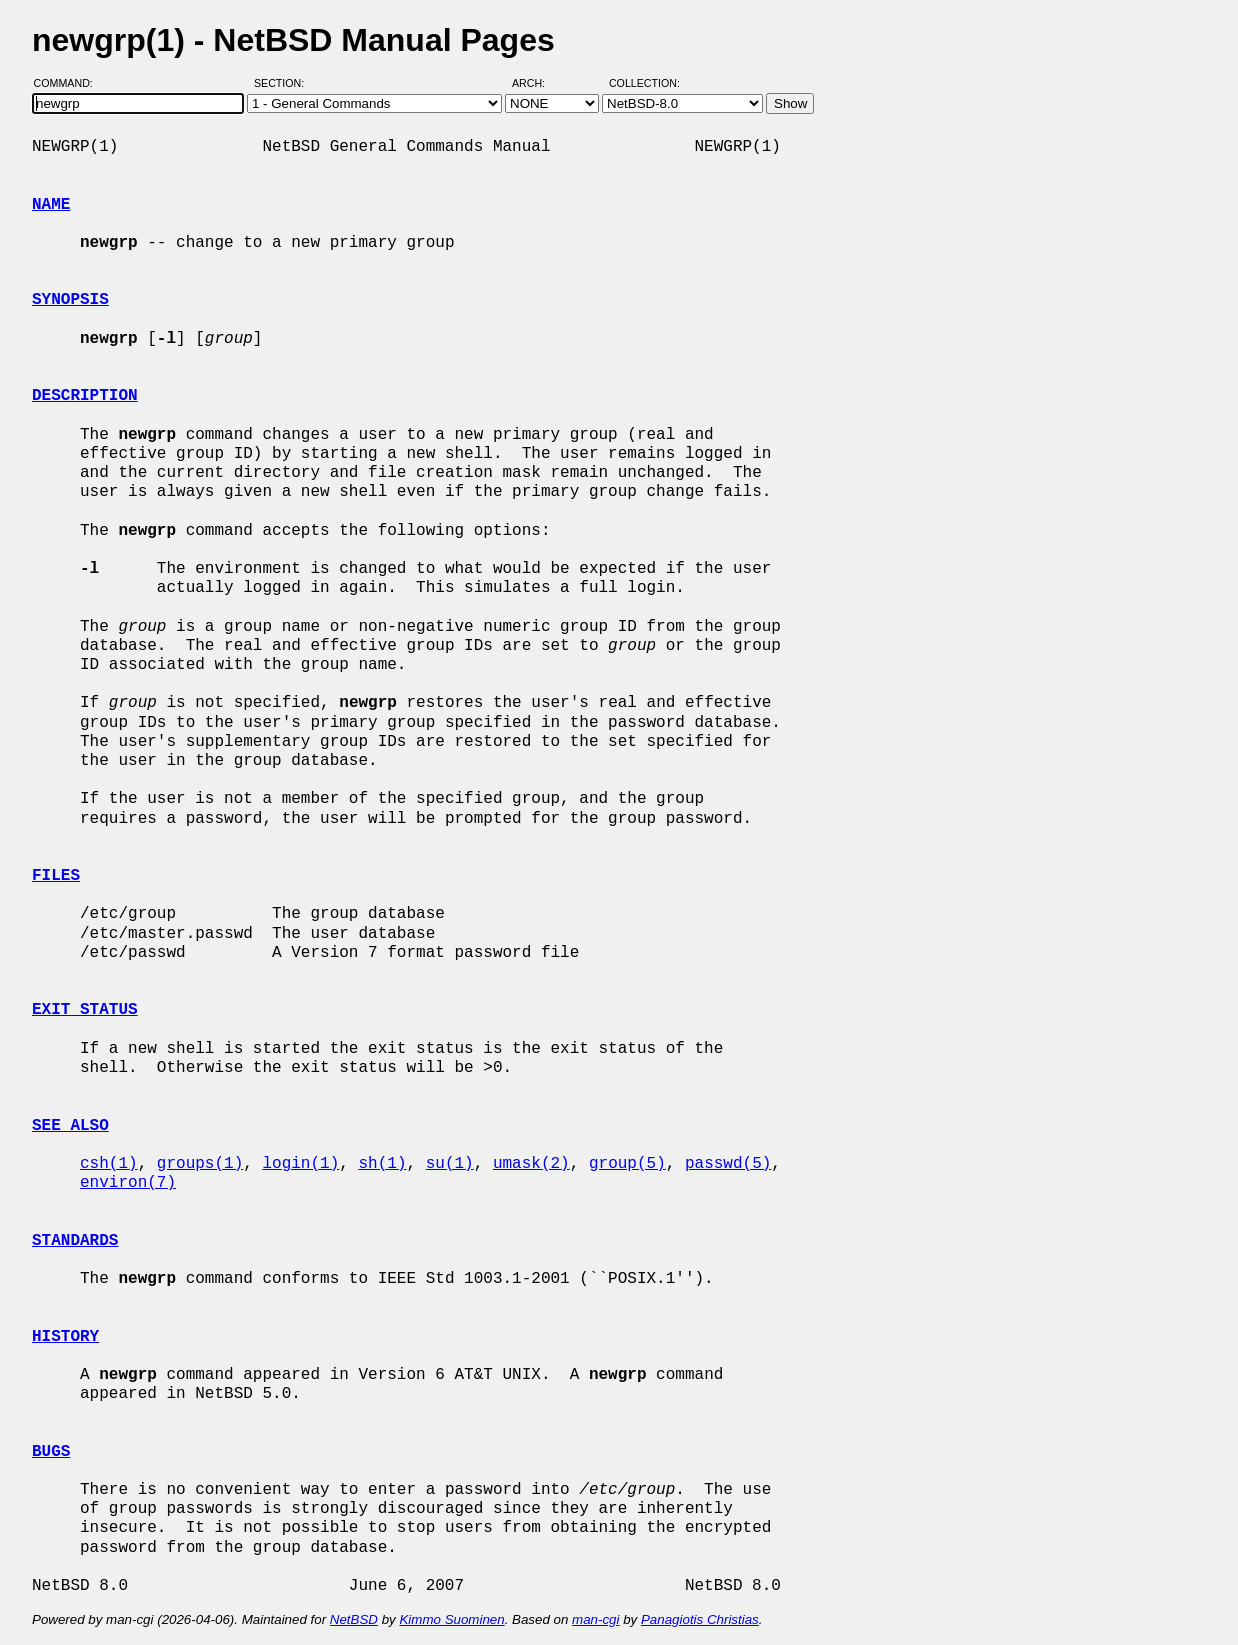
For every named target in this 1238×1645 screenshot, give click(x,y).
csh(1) (109, 1164)
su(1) (450, 1164)
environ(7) (128, 1183)
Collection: (644, 83)
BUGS (51, 1452)
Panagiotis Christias (700, 1619)
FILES (56, 876)
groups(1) (200, 1164)
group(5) (627, 1164)
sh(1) (382, 1164)
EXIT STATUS (85, 1010)
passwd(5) (728, 1164)
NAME (51, 205)
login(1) (300, 1164)
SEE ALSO (70, 1126)
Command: (69, 83)
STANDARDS (75, 1241)
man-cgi (595, 1619)
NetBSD (354, 1619)
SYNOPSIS (70, 300)
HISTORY (65, 1337)
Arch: (537, 83)
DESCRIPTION (85, 396)
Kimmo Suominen (451, 1619)
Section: (283, 83)
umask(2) (531, 1164)
